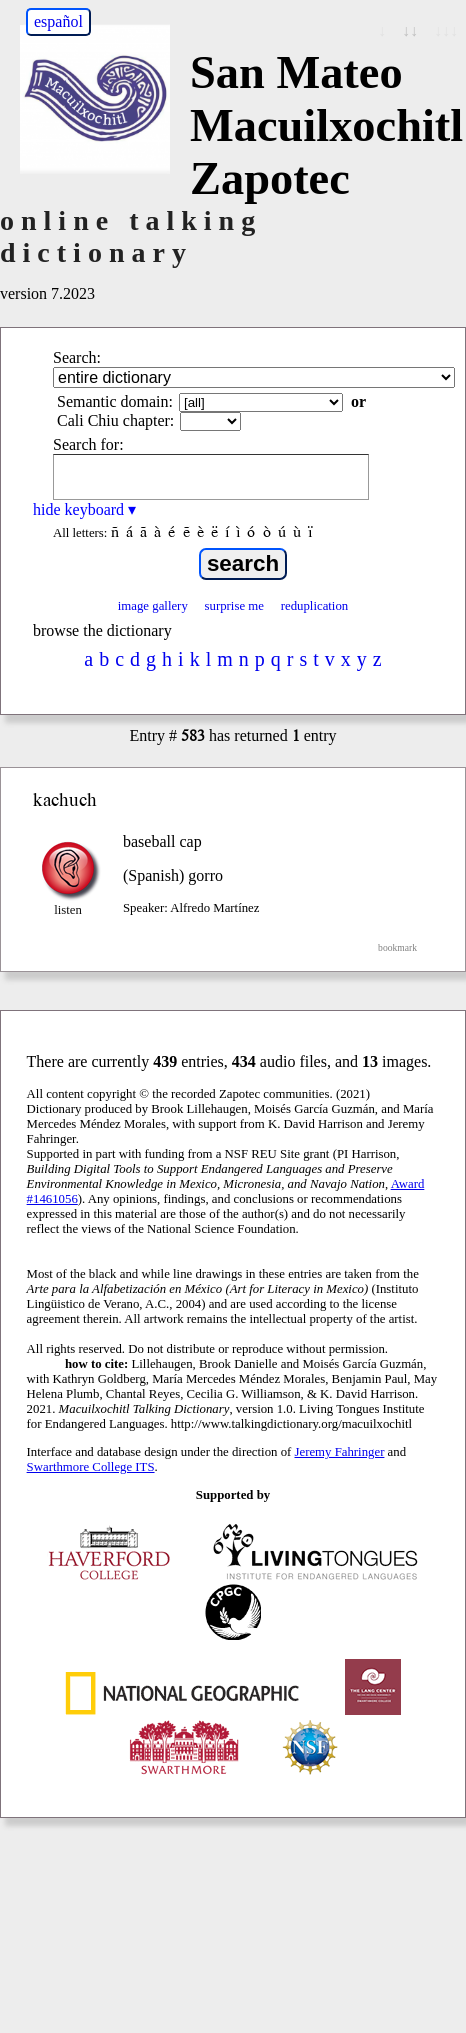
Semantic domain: (115, 401)
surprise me (234, 606)
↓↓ (410, 30)
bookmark (397, 947)
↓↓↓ (446, 30)
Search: (77, 357)
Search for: (88, 444)
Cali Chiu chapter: (115, 420)
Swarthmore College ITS (91, 1467)
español (58, 21)
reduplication (315, 606)
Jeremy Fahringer (340, 1452)
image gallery (153, 606)
